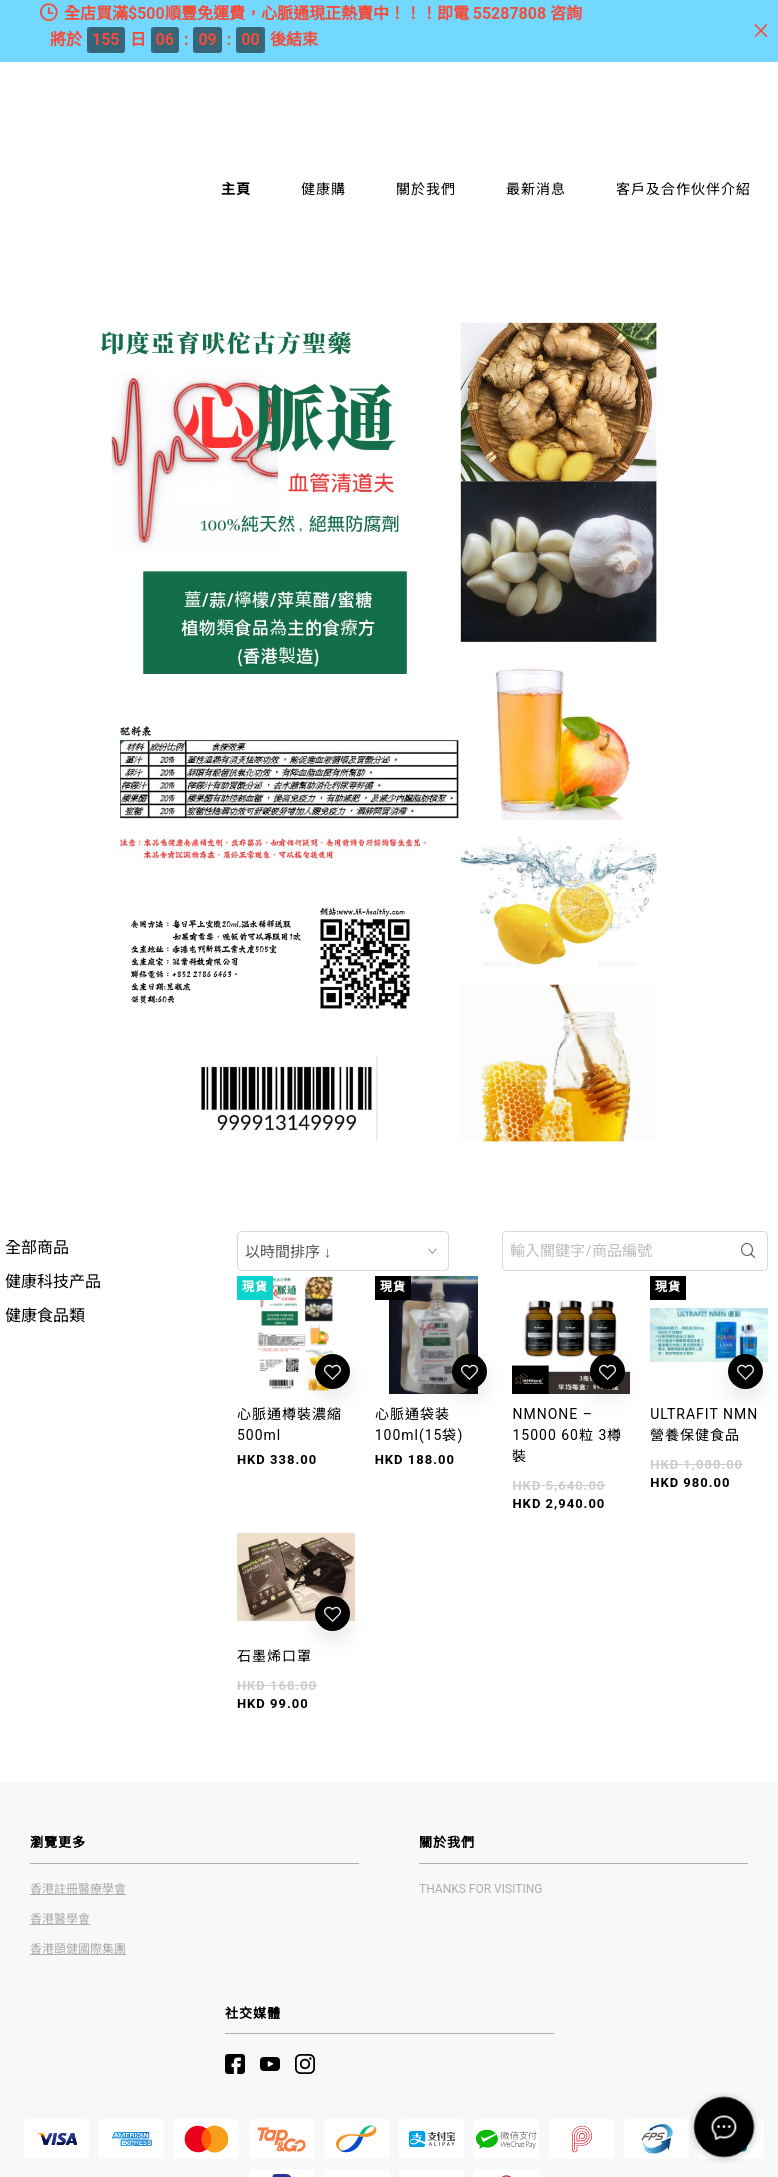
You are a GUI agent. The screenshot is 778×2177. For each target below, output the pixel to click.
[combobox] (343, 1251)
